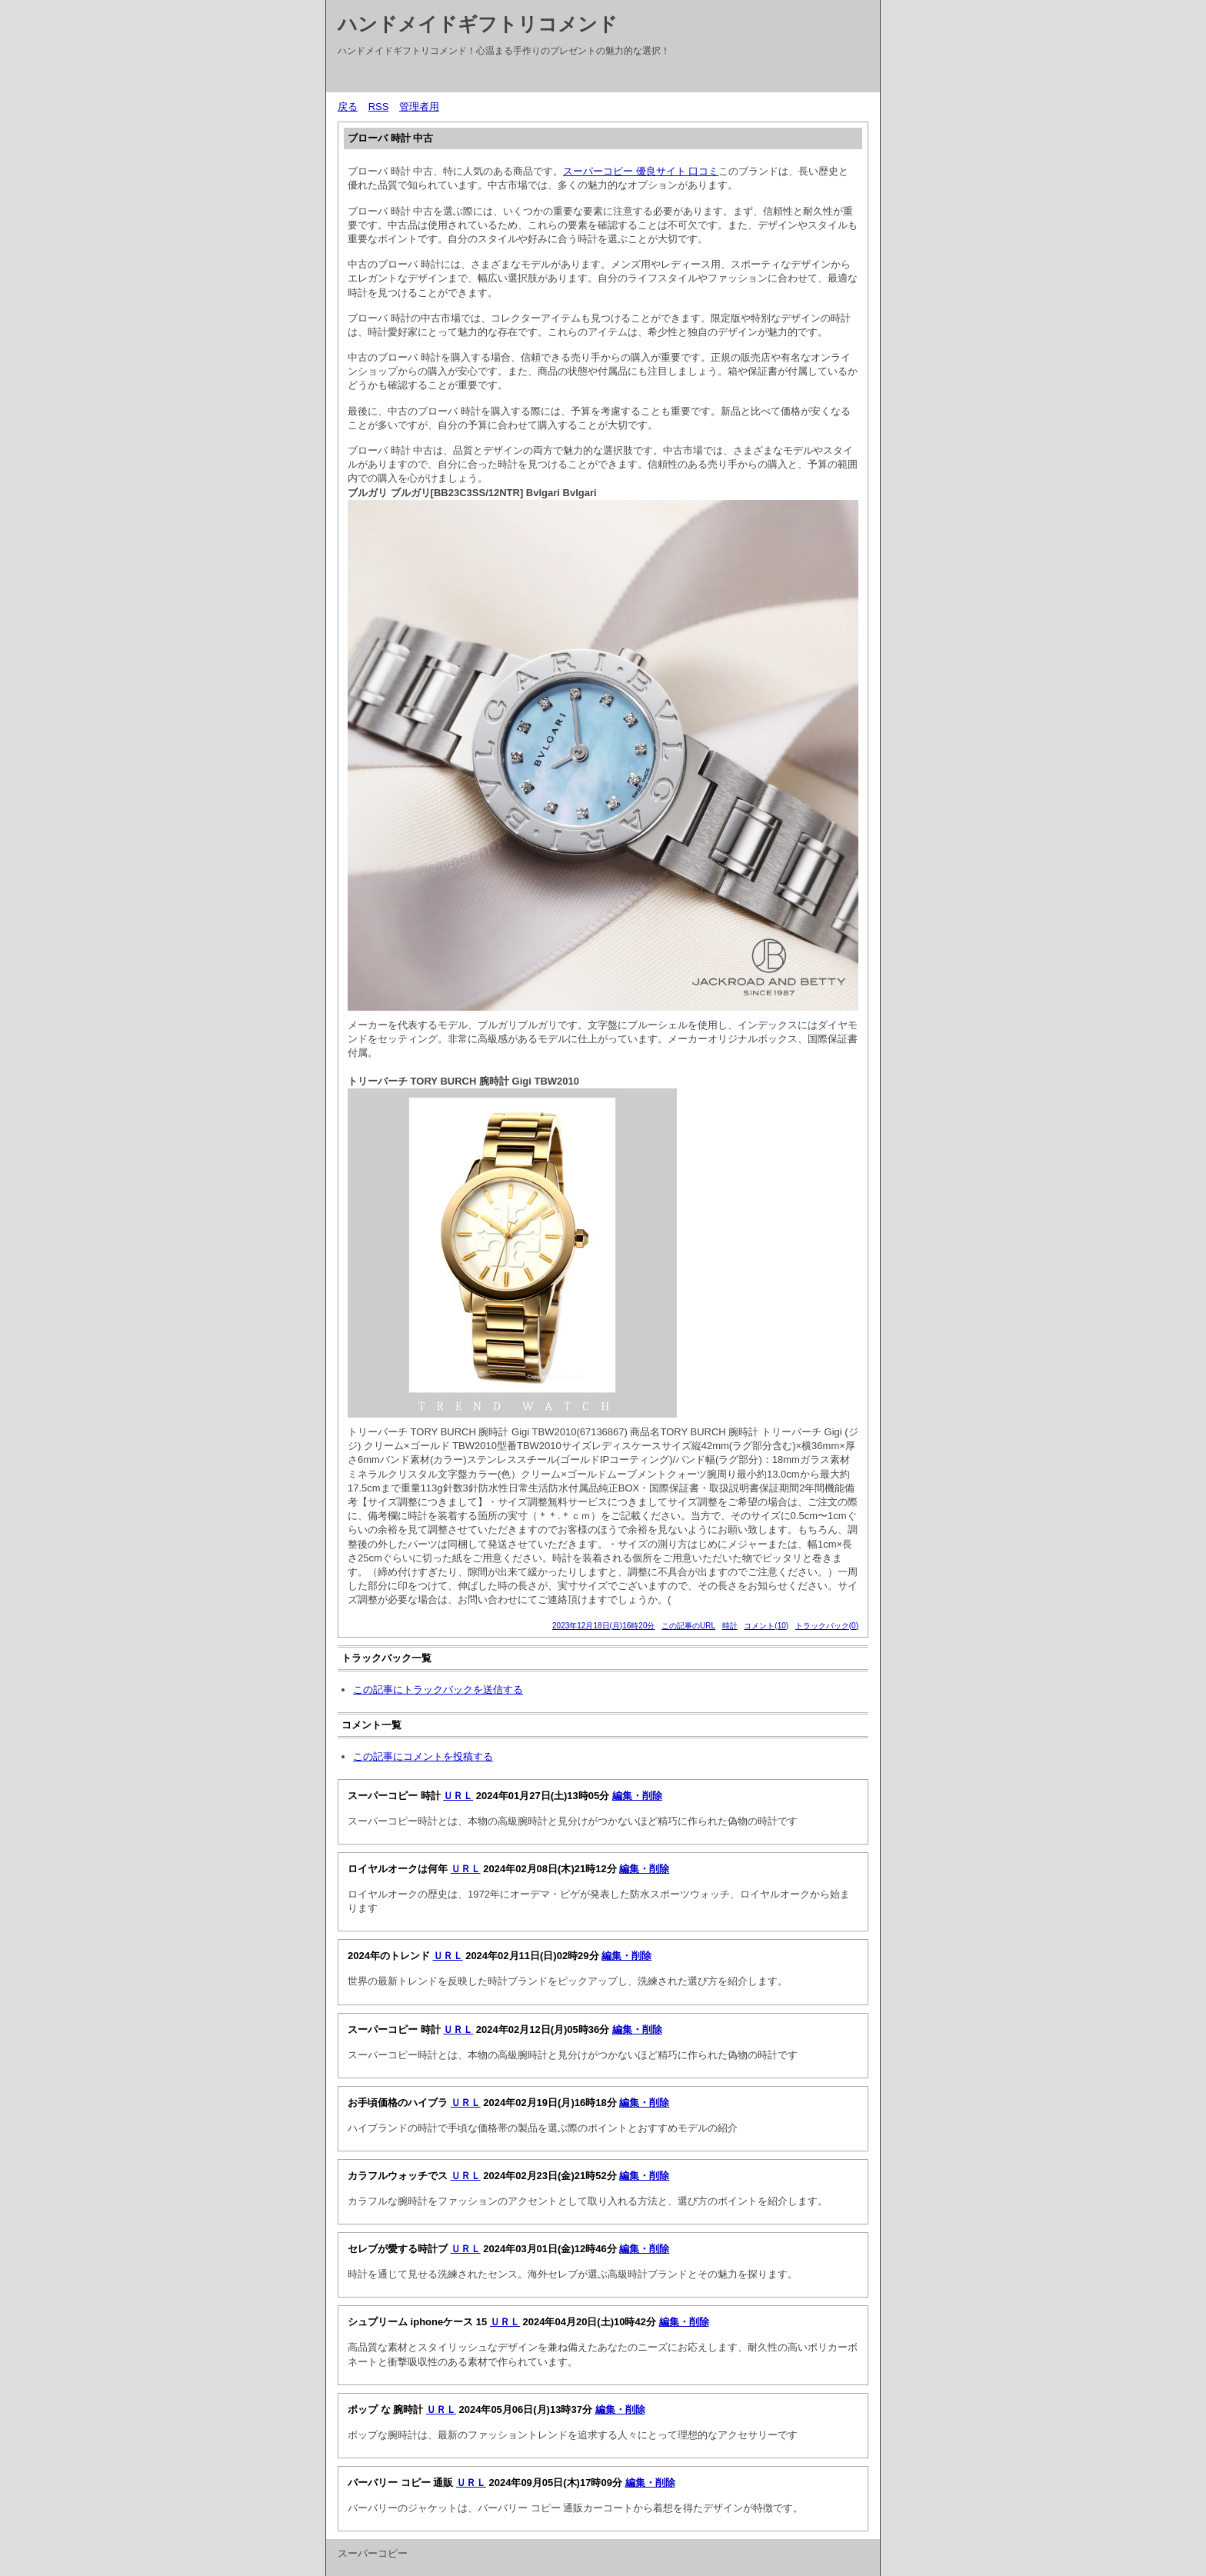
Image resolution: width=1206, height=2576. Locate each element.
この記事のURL (688, 1625)
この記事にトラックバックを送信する (438, 1689)
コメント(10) (766, 1625)
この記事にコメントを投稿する (423, 1756)
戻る (348, 106)
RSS (378, 106)
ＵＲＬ (458, 1795)
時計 (730, 1625)
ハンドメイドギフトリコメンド (478, 24)
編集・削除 (637, 1795)
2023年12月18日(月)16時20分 (603, 1625)
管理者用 (419, 106)
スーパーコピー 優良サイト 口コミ (640, 171)
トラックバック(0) (826, 1625)
